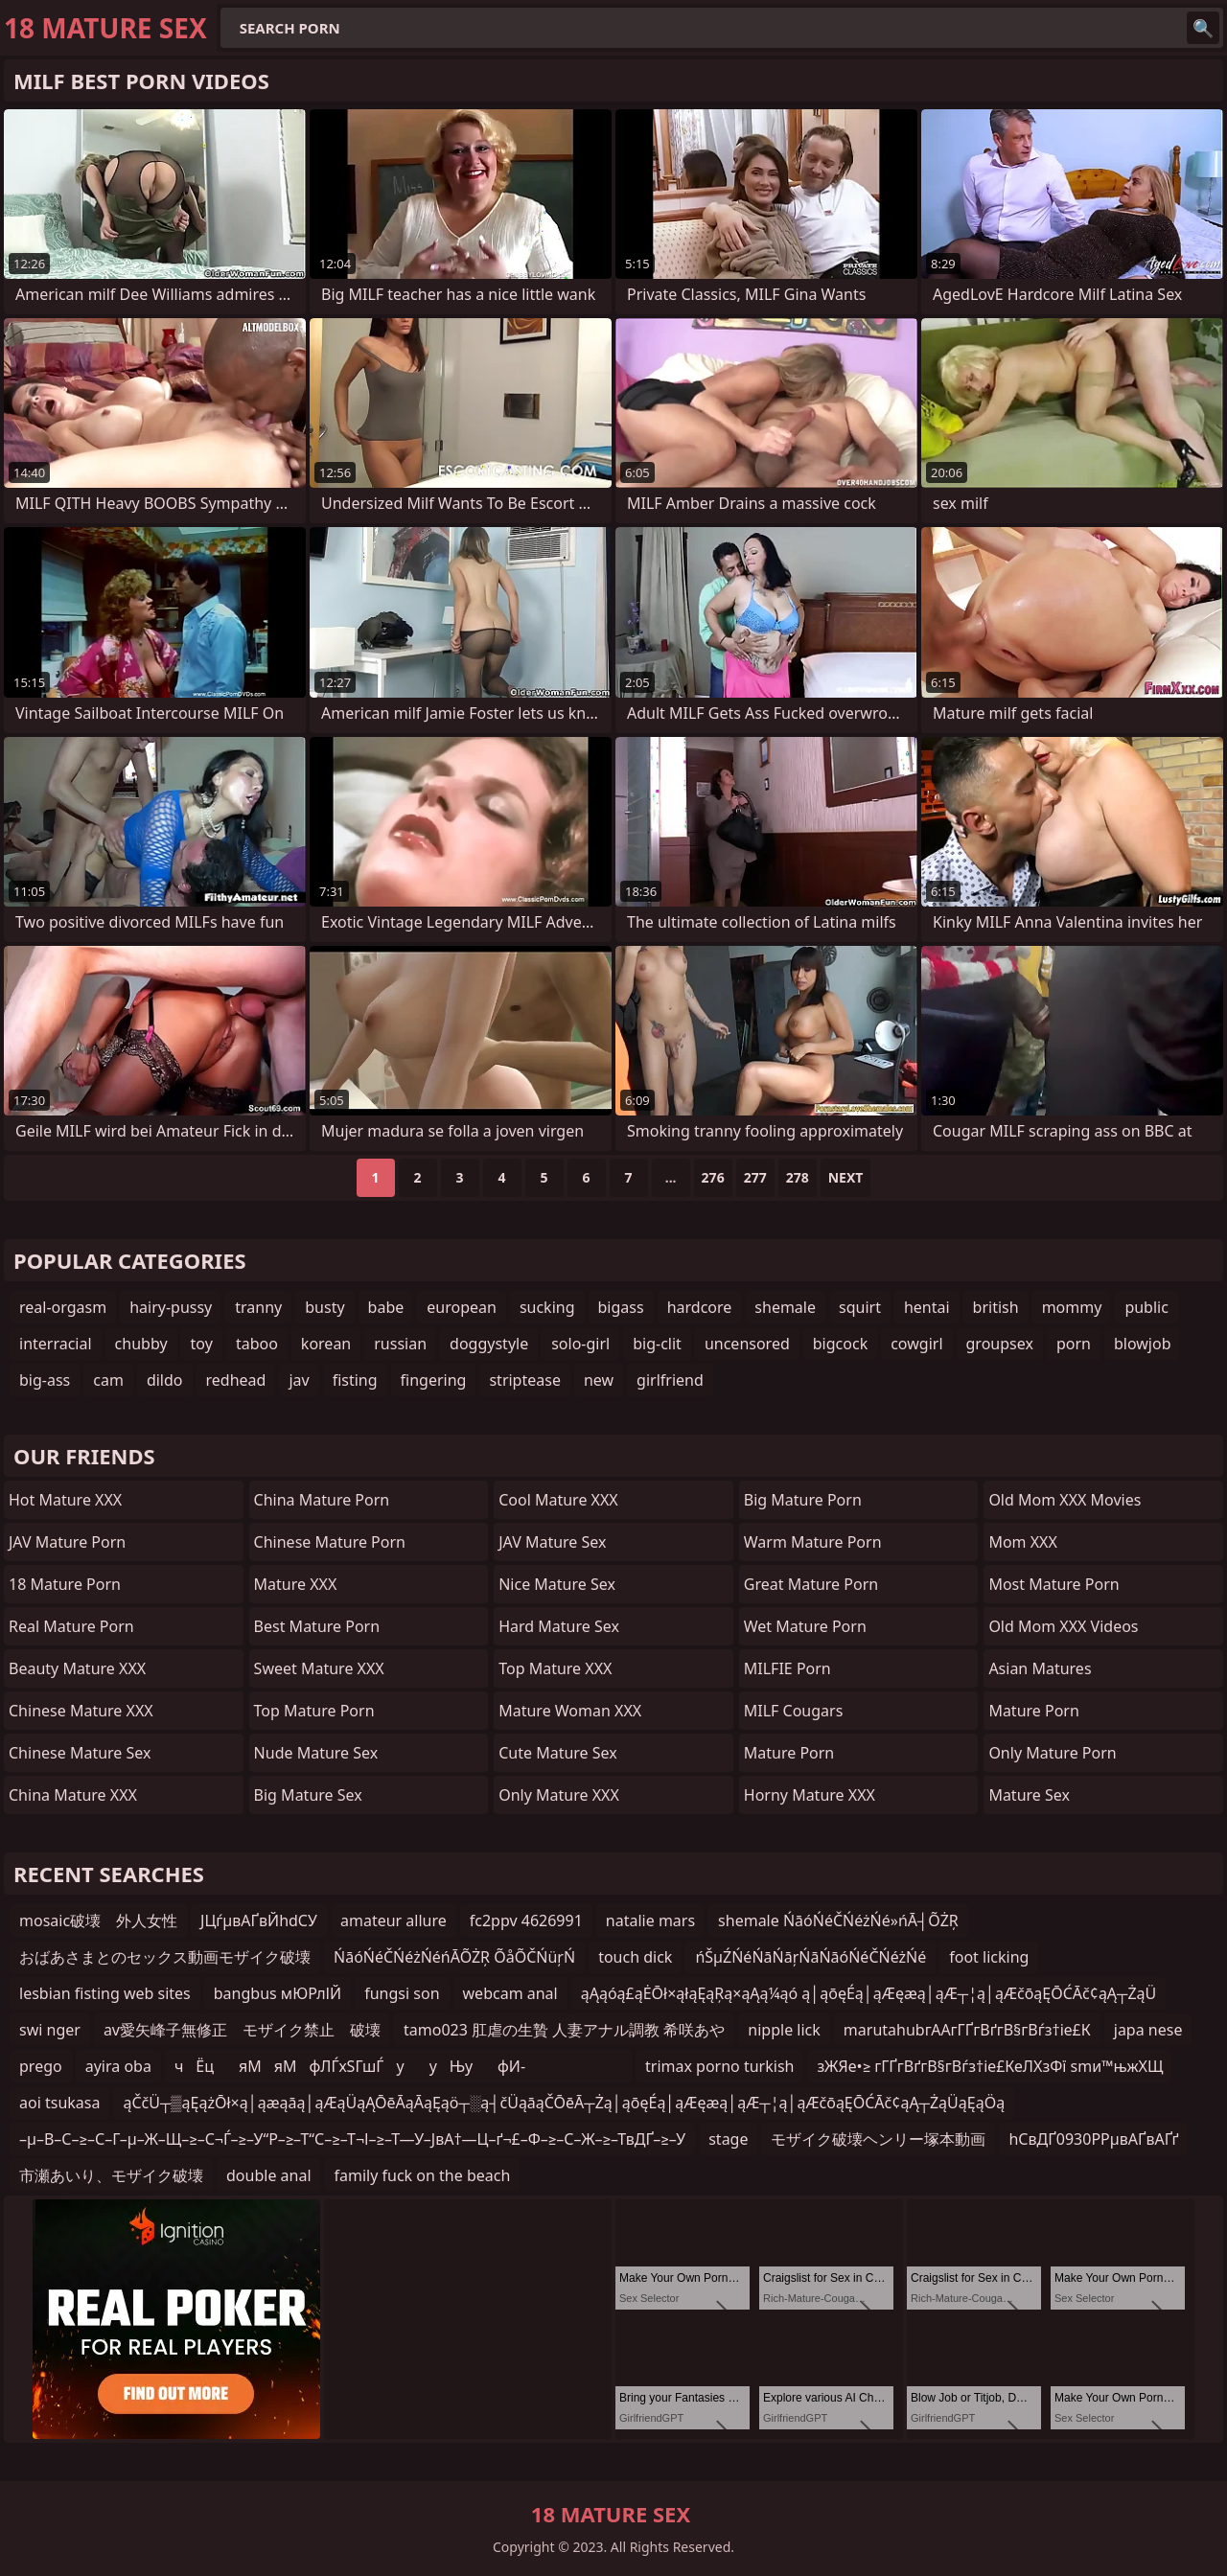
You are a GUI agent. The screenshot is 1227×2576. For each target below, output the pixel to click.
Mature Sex (1029, 1795)
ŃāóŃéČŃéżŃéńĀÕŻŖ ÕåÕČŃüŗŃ (454, 1956)
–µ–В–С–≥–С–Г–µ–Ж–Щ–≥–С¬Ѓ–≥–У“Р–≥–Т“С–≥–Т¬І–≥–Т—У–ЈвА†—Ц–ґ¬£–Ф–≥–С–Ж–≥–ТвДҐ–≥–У (352, 2139)
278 (797, 1177)
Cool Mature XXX (558, 1499)
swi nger (50, 2029)
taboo (257, 1343)
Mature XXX (295, 1584)
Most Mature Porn (1053, 1584)
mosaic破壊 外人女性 (98, 1920)
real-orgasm (62, 1307)
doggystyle (489, 1343)
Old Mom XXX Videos (1063, 1626)
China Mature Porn (322, 1499)
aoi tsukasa (59, 2102)
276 (713, 1177)
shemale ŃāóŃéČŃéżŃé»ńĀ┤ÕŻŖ (838, 1920)
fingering (434, 1380)
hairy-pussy (170, 1307)
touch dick (635, 1956)
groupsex (999, 1343)
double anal (269, 2175)
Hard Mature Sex (558, 1626)
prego (40, 2066)
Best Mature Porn (317, 1626)
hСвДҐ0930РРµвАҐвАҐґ (1093, 2139)
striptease (524, 1380)
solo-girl (580, 1343)
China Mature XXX (73, 1795)
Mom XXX (1022, 1541)
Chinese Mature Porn (329, 1541)
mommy (1072, 1307)
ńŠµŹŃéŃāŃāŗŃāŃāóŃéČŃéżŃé (810, 1956)
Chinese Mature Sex (79, 1752)
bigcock (840, 1343)
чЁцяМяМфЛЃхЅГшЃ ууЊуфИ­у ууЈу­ (349, 2069)
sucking (547, 1307)
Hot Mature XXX (65, 1499)
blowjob (1142, 1343)
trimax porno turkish (719, 2066)
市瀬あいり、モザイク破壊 (111, 2175)
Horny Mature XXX (809, 1795)
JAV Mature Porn (67, 1541)
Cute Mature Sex (557, 1752)
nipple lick (784, 2029)
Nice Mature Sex (556, 1584)
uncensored (747, 1343)
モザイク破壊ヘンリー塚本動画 (878, 2139)
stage (728, 2139)
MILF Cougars (794, 1710)
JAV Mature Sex (552, 1541)
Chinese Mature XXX (81, 1710)
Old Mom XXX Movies (1064, 1499)
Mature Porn (789, 1752)
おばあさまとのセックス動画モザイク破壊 (165, 1956)
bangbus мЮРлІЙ (277, 1993)
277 (755, 1177)
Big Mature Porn (803, 1499)
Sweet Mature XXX (319, 1668)
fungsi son (401, 1993)
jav (299, 1380)
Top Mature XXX (555, 1668)
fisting (355, 1380)
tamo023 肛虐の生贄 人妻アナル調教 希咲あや (564, 2029)
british (996, 1307)
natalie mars (650, 1920)
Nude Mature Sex (316, 1752)
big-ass (44, 1380)
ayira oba (118, 2066)
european (462, 1307)
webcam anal (510, 1993)
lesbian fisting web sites (105, 1993)
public (1146, 1307)
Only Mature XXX (558, 1795)
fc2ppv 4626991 (526, 1920)
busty (324, 1307)
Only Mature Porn (1052, 1752)
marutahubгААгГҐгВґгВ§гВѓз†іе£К (967, 2029)
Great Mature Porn (811, 1584)
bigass (621, 1307)
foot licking (989, 1956)
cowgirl (916, 1343)
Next (846, 1177)
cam (108, 1380)
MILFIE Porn (787, 1668)
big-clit (657, 1343)
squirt (860, 1307)
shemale (785, 1307)
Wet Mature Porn (805, 1626)
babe (386, 1307)
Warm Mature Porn (813, 1541)
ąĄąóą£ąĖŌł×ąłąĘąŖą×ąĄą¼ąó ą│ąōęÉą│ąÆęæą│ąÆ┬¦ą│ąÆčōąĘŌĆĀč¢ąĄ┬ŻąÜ (869, 1993)
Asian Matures (1039, 1668)
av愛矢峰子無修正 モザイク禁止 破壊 (242, 2029)
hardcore (699, 1307)
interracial (55, 1343)
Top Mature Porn (314, 1710)
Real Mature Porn (71, 1626)
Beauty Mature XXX (77, 1668)
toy (202, 1343)
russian (400, 1343)
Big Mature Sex (308, 1795)
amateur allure (393, 1920)
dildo (165, 1380)
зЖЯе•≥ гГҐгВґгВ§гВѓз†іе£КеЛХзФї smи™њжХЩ (990, 2066)
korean (326, 1343)
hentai (927, 1307)
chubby (141, 1343)
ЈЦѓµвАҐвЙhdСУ (258, 1920)
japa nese (1148, 2029)
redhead (236, 1380)
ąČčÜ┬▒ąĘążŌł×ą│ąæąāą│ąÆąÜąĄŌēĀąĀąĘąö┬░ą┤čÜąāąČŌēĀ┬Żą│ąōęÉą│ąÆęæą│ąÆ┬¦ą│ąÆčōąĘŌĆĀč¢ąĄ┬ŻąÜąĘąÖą (564, 2102)
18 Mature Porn (65, 1584)
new (599, 1380)
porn (1073, 1343)
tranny (258, 1307)
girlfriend (670, 1380)
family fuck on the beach (423, 2175)
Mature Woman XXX (569, 1710)
